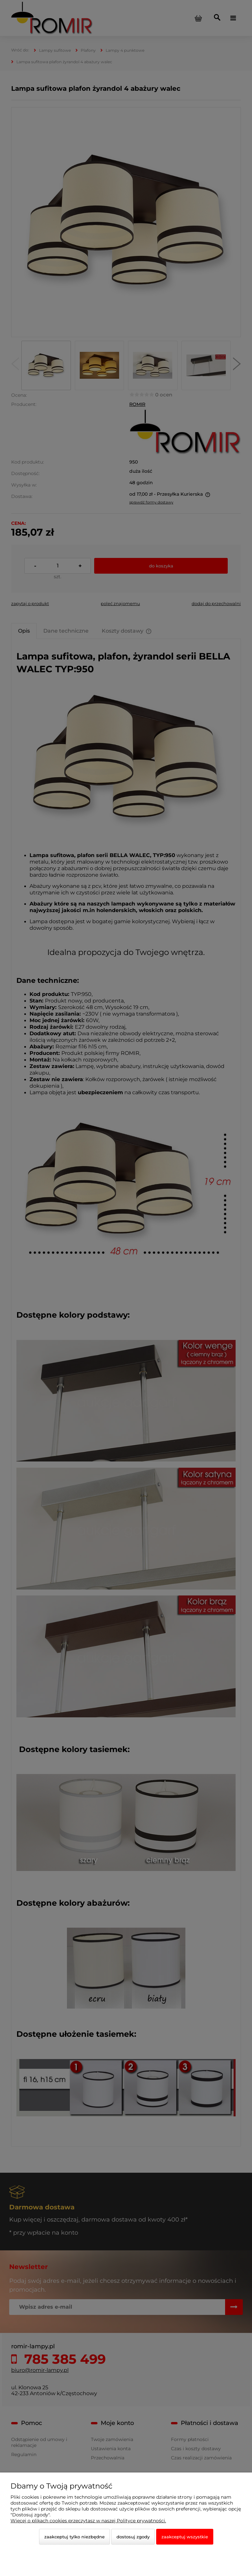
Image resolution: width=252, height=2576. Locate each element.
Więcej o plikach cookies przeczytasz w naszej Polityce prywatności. (88, 2521)
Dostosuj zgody (133, 2536)
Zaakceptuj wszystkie (184, 2536)
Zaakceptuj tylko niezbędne (74, 2536)
